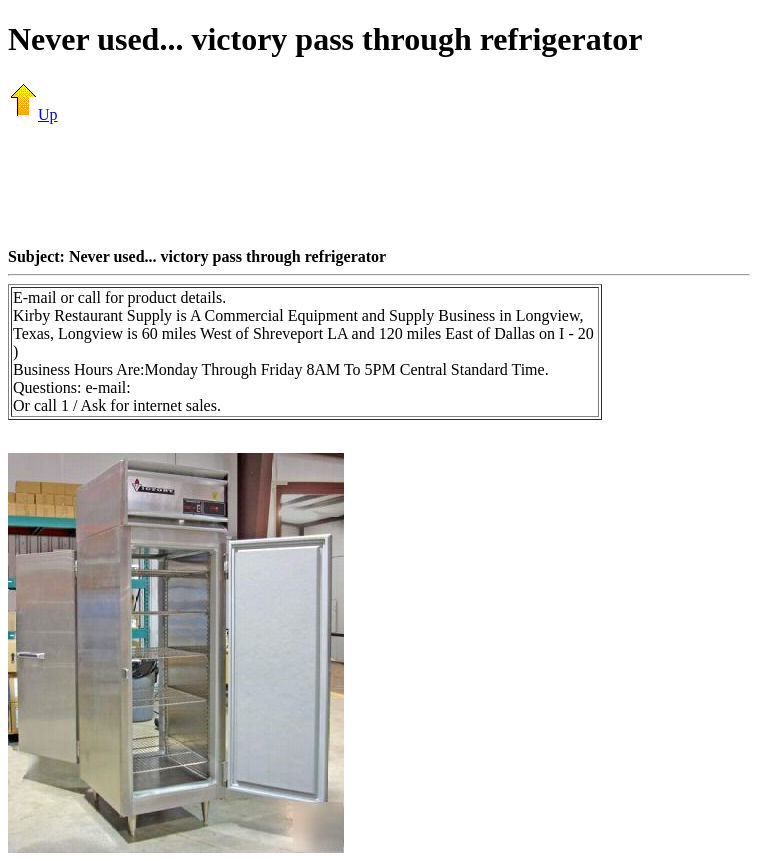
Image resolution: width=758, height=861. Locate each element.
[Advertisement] (379, 185)
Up (33, 114)
